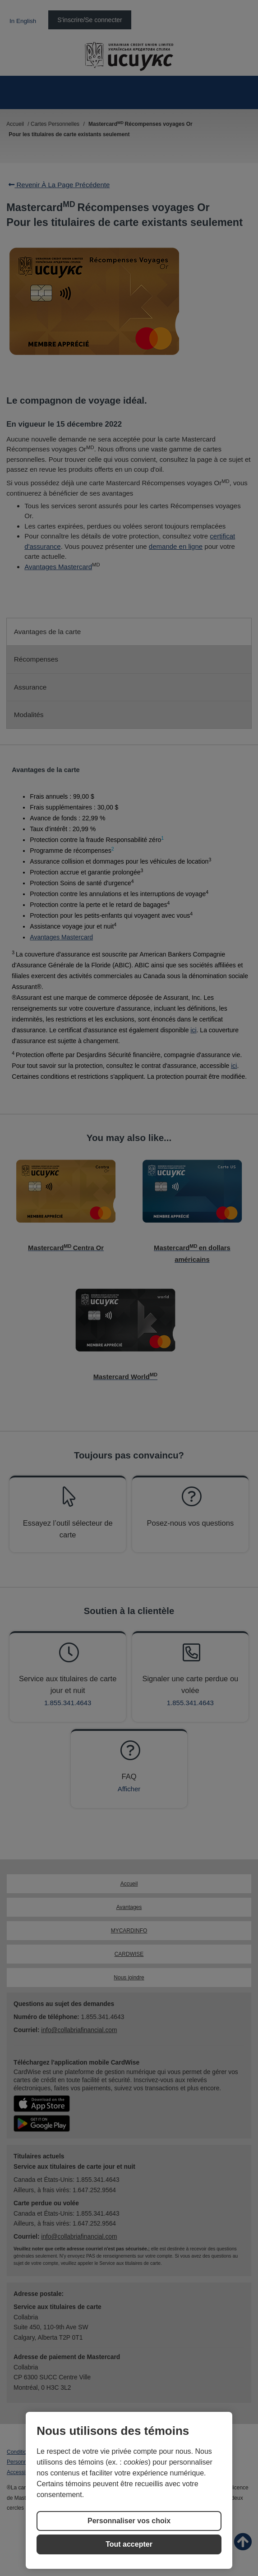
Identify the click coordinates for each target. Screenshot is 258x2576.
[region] (129, 2490)
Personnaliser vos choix (129, 2521)
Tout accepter (129, 2544)
